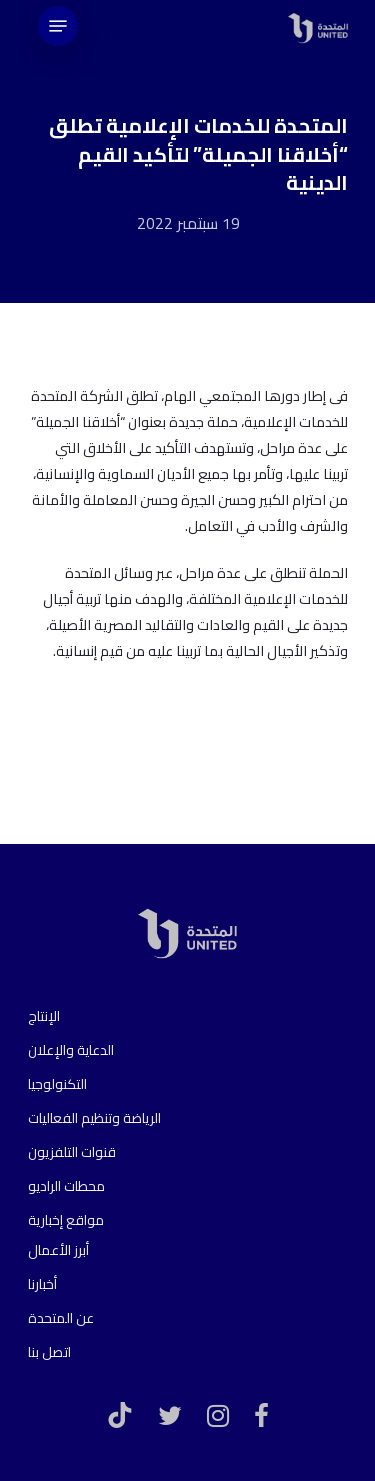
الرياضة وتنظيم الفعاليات (94, 1118)
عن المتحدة (61, 1318)
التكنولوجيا (57, 1084)
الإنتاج (44, 1016)
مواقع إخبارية (66, 1220)
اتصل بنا (49, 1352)
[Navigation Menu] (58, 26)
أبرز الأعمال (58, 1250)
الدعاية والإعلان (71, 1050)
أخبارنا (42, 1284)
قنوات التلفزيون (72, 1152)
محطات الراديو (66, 1186)
